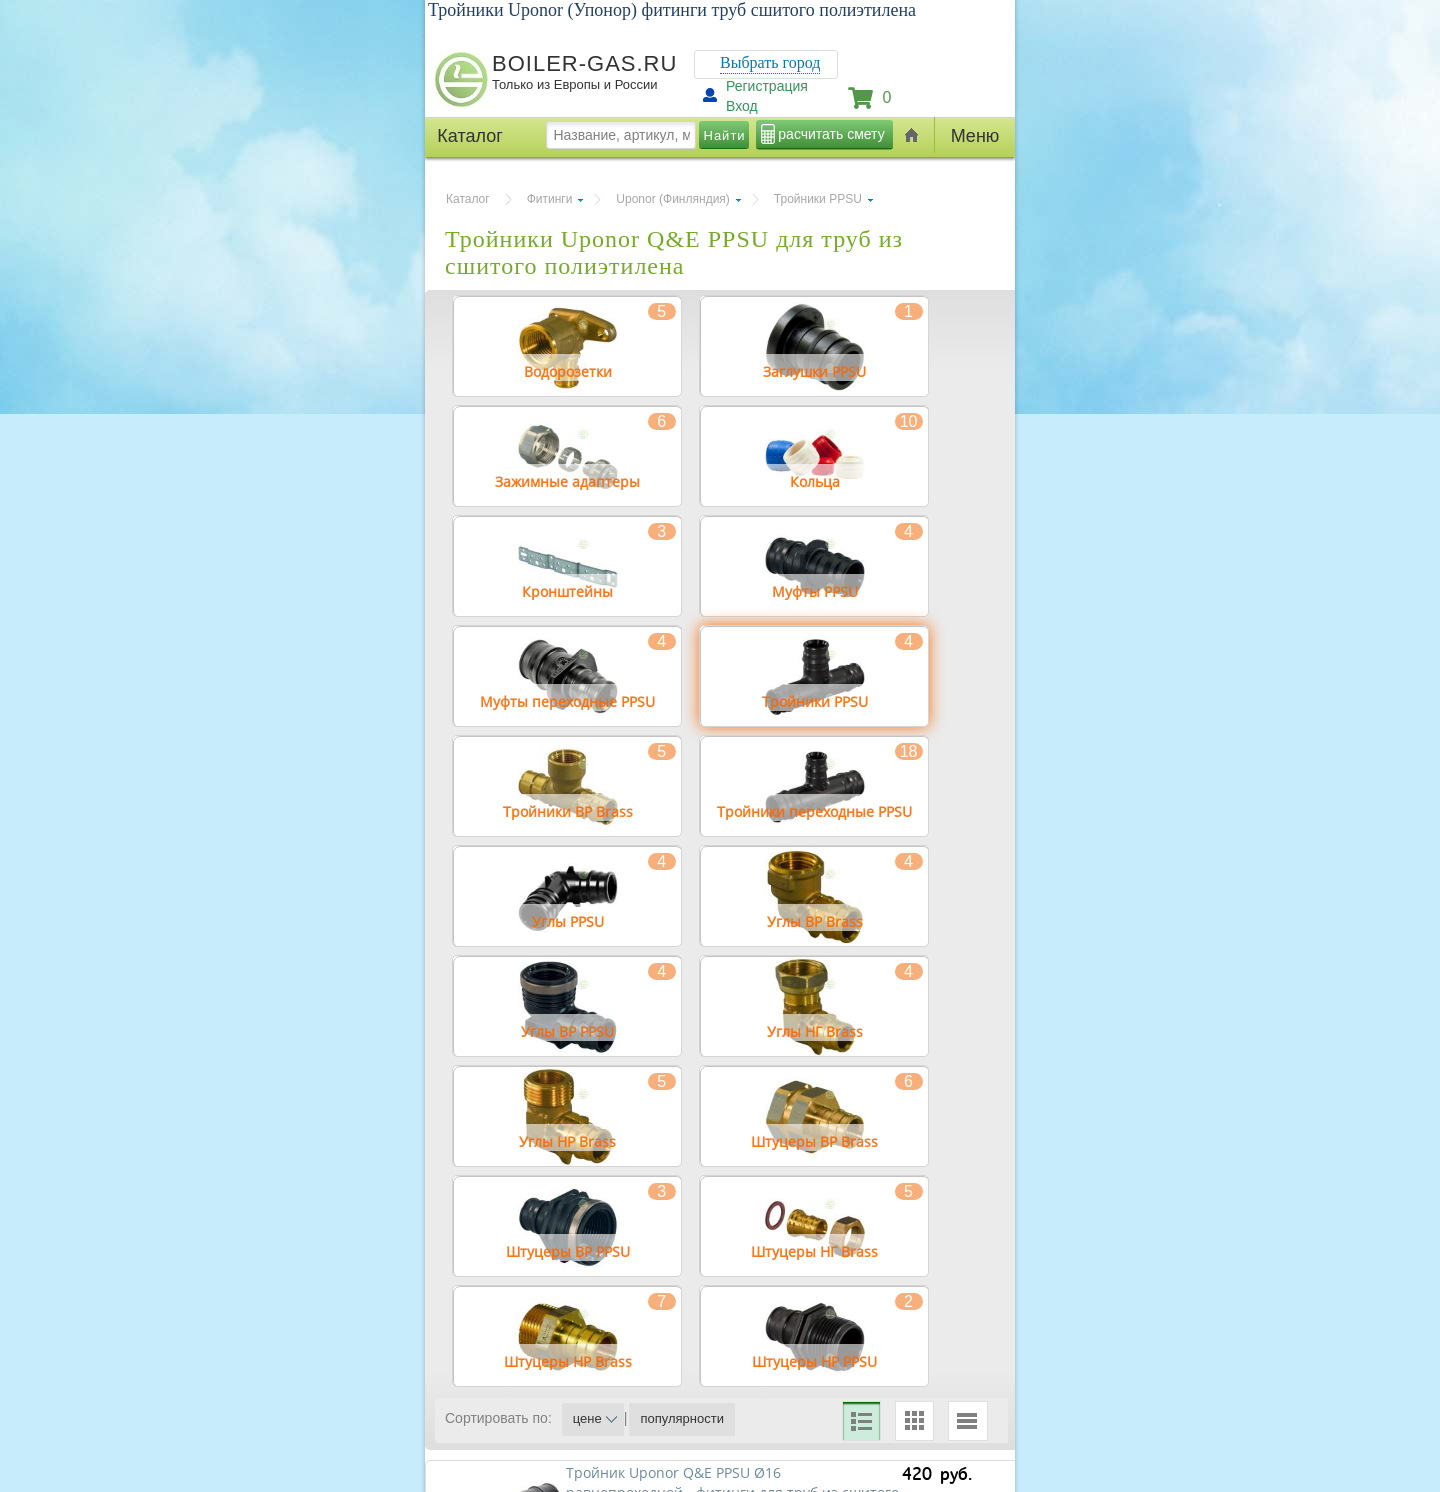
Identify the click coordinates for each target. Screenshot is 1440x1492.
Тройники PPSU (818, 199)
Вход (742, 106)
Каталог (468, 199)
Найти (725, 135)
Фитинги (550, 199)
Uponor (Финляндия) (672, 199)
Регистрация (767, 86)
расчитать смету (831, 134)
